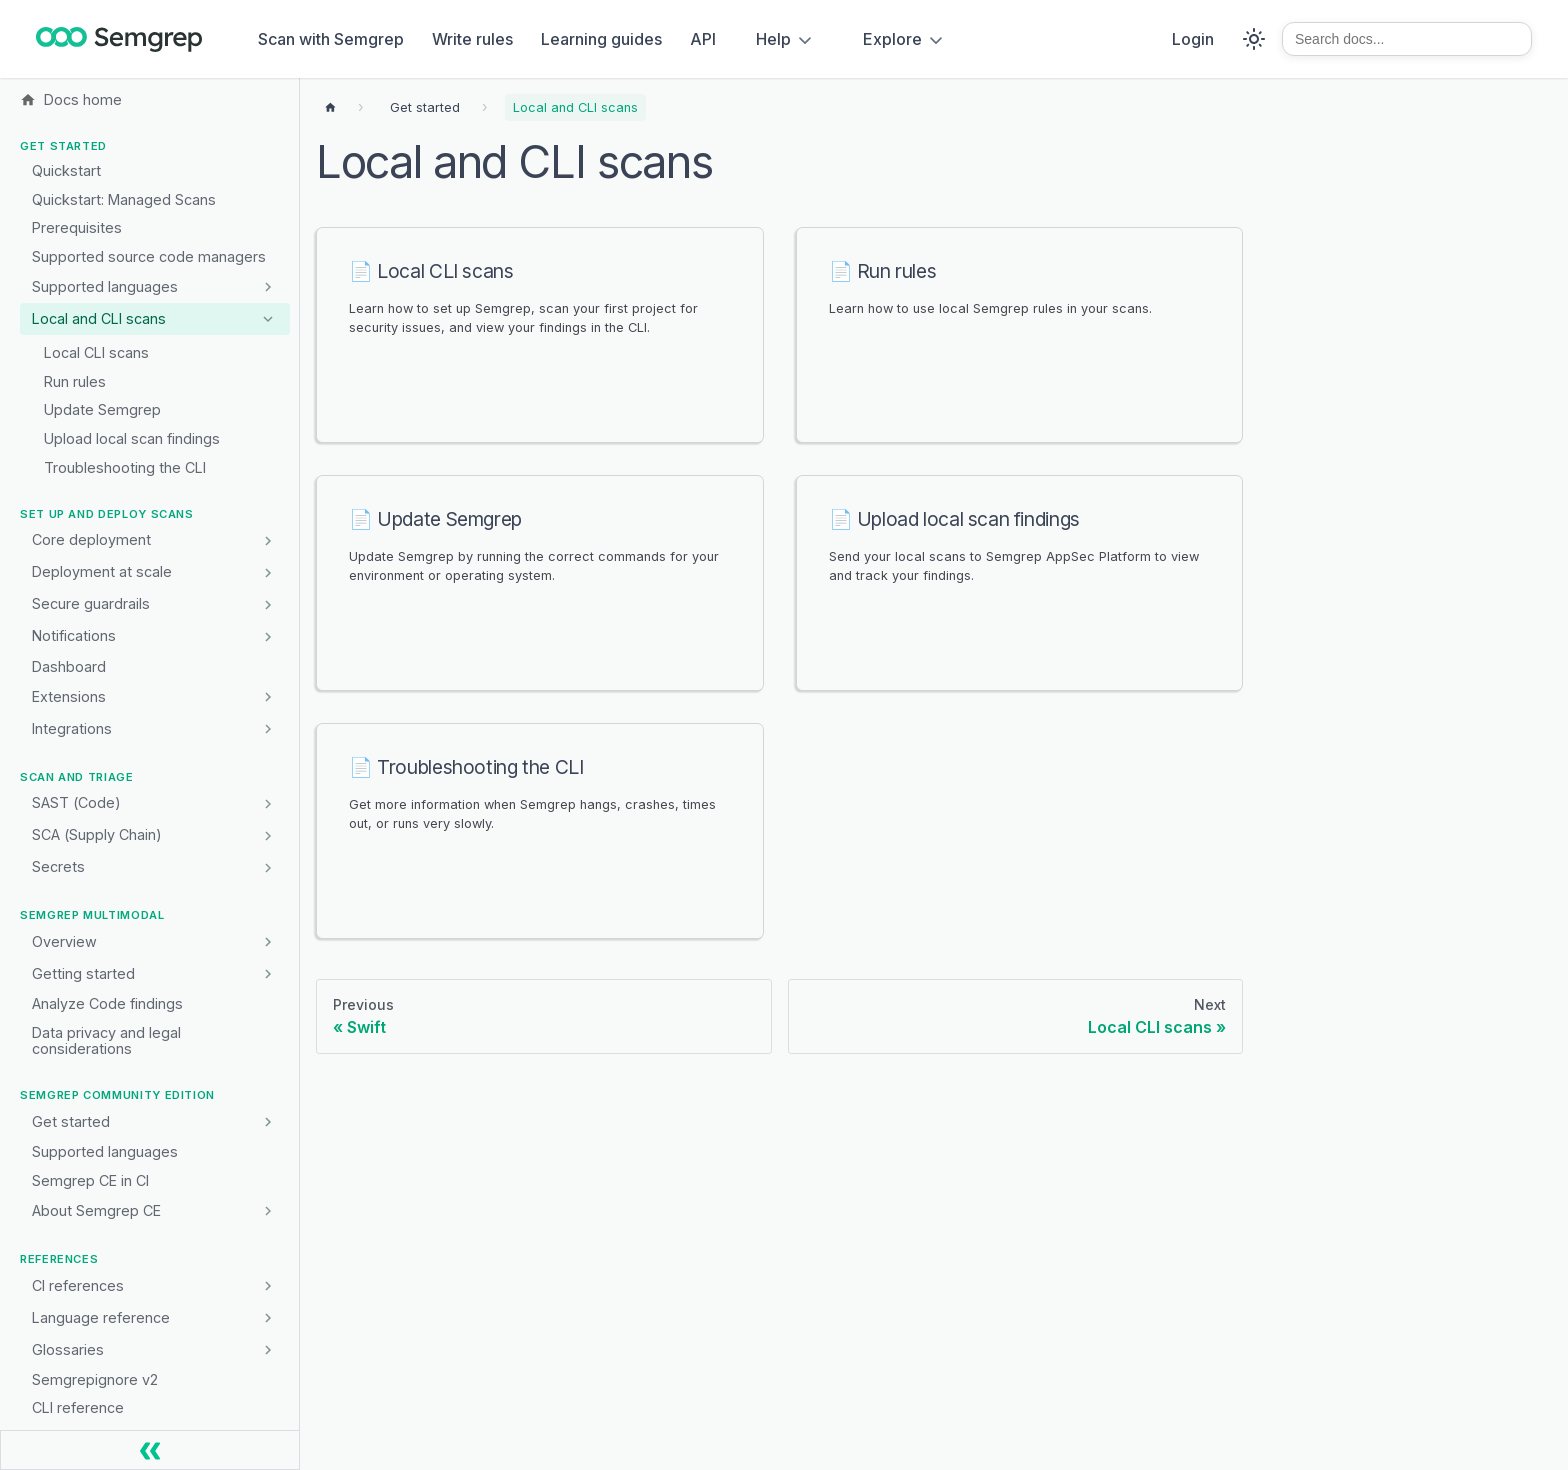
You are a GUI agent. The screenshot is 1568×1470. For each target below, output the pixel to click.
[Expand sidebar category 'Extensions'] (267, 697)
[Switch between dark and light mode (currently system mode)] (1254, 39)
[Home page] (330, 107)
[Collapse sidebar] (150, 1450)
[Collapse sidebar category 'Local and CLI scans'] (267, 319)
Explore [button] (892, 39)
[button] (155, 729)
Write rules (472, 39)
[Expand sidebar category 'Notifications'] (267, 636)
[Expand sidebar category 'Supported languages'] (267, 287)
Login (1193, 39)
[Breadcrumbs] (425, 107)
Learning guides (601, 39)
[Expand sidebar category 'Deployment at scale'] (267, 572)
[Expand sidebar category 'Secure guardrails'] (267, 604)
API (703, 39)
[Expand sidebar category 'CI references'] (267, 1286)
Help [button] (773, 39)
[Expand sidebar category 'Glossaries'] (267, 1350)
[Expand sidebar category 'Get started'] (267, 1122)
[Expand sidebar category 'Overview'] (267, 942)
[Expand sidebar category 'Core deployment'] (267, 540)
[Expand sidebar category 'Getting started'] (267, 974)
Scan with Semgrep (331, 39)
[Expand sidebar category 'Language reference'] (267, 1318)
